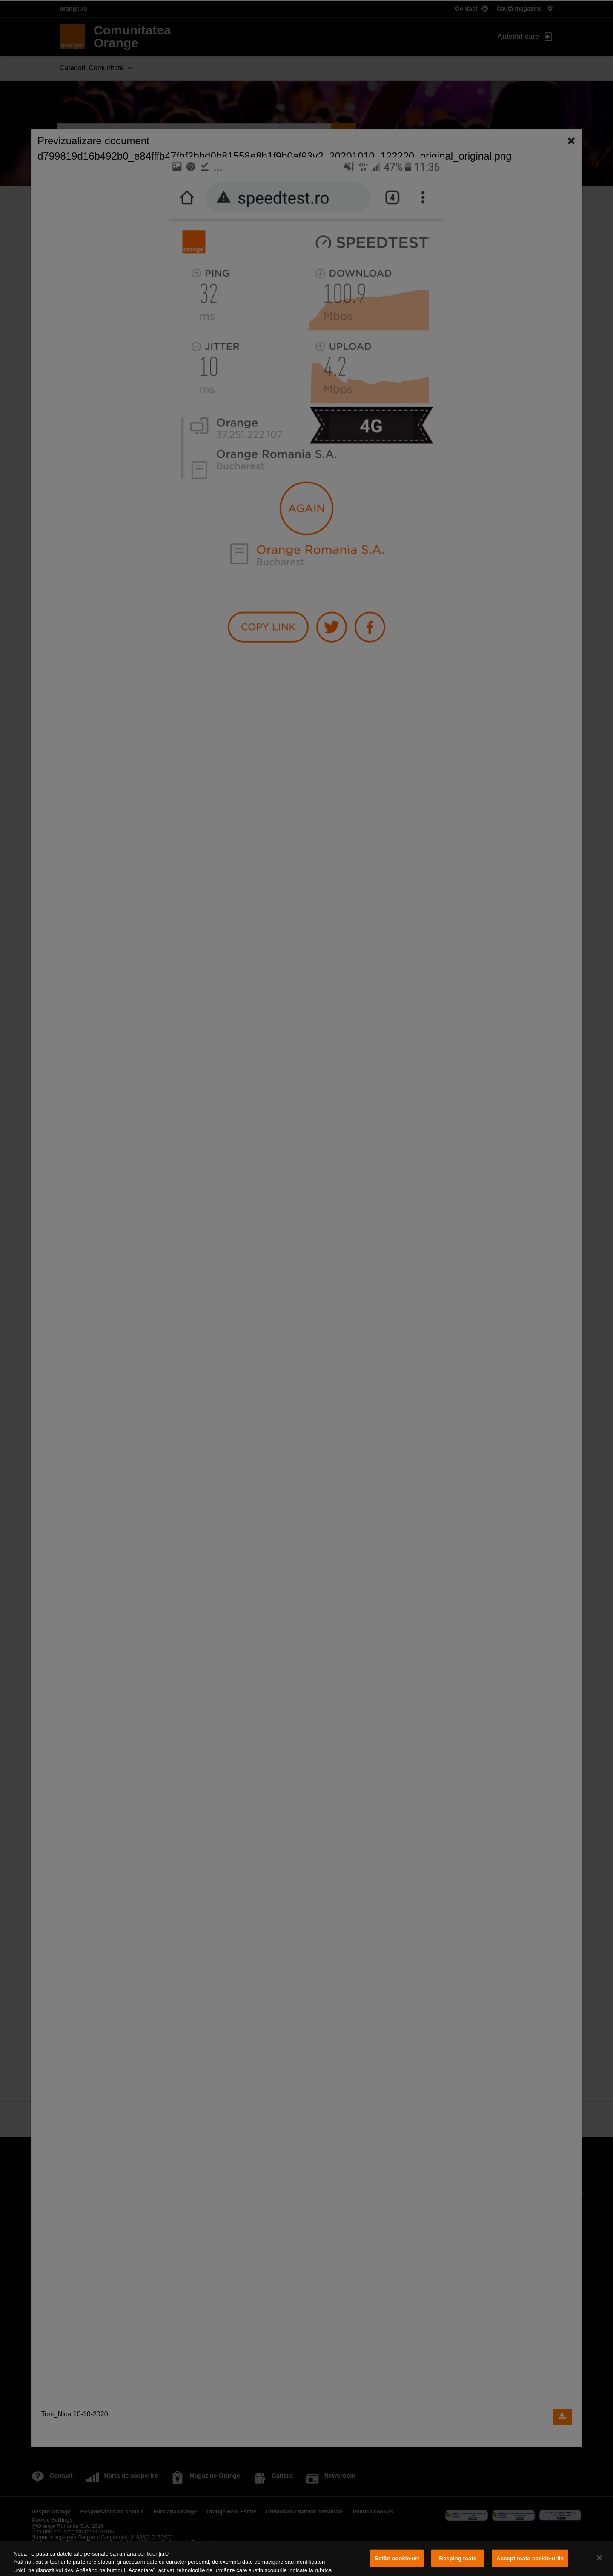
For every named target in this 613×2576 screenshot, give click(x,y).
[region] (306, 2558)
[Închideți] (599, 2557)
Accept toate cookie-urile (530, 2558)
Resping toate (458, 2558)
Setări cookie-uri (397, 2558)
